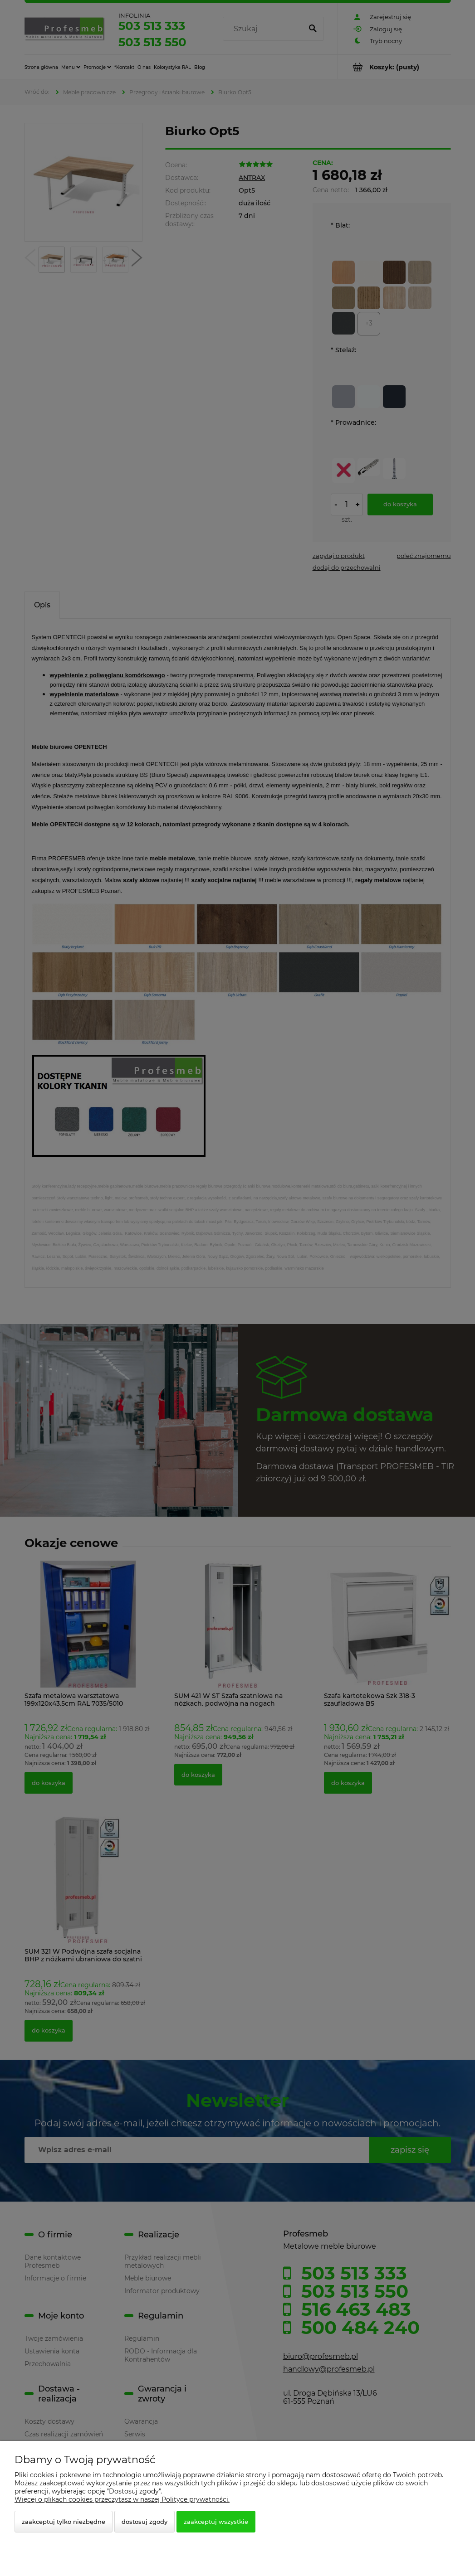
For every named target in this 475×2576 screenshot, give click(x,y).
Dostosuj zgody (144, 2521)
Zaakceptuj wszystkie (216, 2521)
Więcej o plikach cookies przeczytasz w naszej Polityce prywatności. (122, 2499)
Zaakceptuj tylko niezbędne (63, 2521)
